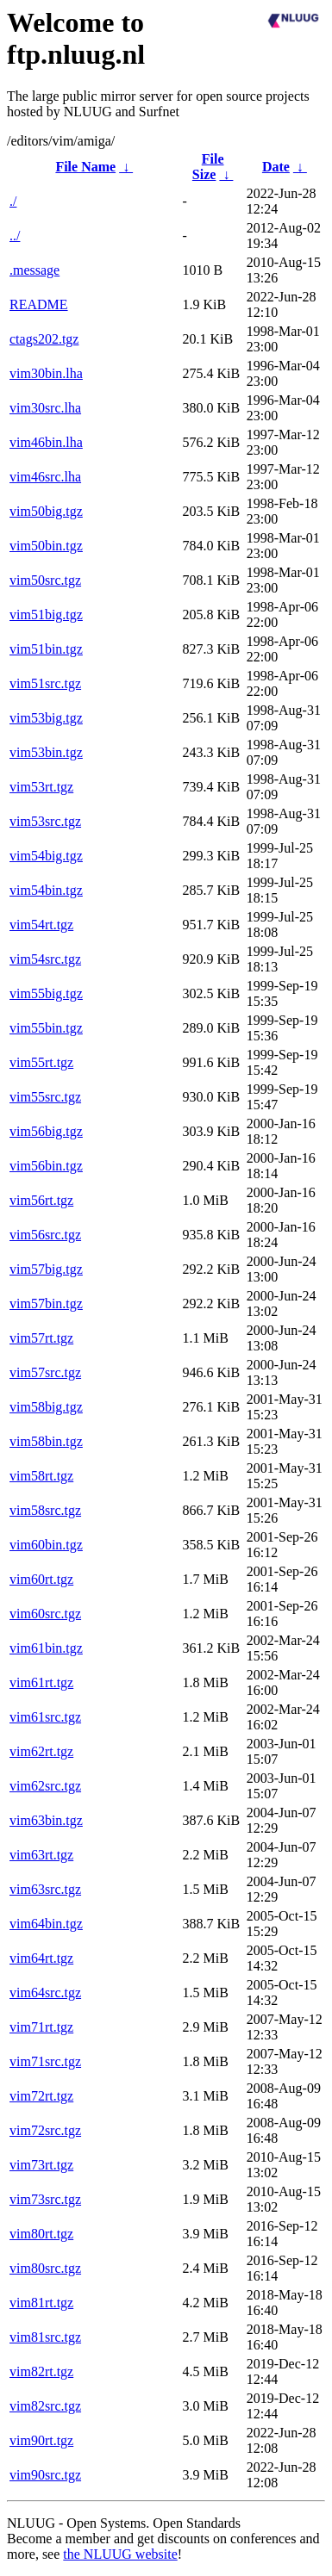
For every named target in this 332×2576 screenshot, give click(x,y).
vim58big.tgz (46, 1407)
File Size (208, 167)
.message (34, 270)
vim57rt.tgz (41, 1338)
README (38, 304)
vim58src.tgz (45, 1510)
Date (276, 166)
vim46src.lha (45, 476)
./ (12, 201)
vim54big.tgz (46, 855)
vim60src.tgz (45, 1613)
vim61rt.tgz (41, 1682)
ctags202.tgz (43, 339)
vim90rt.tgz (41, 2440)
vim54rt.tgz (41, 924)
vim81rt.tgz (41, 2302)
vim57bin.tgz (46, 1303)
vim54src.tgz (45, 959)
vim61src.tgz (45, 1717)
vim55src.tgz (45, 1096)
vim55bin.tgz (46, 1028)
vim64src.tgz (45, 1992)
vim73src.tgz (45, 2199)
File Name (85, 166)
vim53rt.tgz (41, 786)
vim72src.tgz (45, 2130)
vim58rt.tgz (41, 1475)
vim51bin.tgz (46, 649)
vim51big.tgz (46, 614)
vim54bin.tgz (46, 890)
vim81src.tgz (45, 2337)
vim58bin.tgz (46, 1441)
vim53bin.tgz (46, 752)
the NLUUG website (120, 2554)
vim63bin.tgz (46, 1820)
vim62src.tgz (45, 1785)
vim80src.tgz (45, 2268)
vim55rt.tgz (41, 1062)
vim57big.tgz (46, 1269)
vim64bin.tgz (46, 1923)
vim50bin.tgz (46, 545)
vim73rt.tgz (41, 2164)
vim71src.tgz (45, 2061)
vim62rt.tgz (41, 1751)
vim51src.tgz (45, 683)
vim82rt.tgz (41, 2371)
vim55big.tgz (46, 993)
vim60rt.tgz (41, 1579)
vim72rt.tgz (41, 2096)
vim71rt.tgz (41, 2027)
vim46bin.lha (46, 442)
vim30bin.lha (46, 373)
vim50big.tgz (46, 511)
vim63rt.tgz (41, 1854)
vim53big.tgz (46, 718)
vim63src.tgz (45, 1889)
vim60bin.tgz (46, 1544)
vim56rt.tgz (41, 1200)
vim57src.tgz (45, 1372)
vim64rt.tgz (41, 1958)
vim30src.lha (45, 407)
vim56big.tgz (46, 1131)
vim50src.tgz (45, 580)
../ (14, 235)
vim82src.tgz (45, 2406)
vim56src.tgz (45, 1234)
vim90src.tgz (45, 2474)
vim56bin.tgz (46, 1165)
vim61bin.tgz (46, 1648)
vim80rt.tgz (41, 2233)
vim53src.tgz (45, 821)
